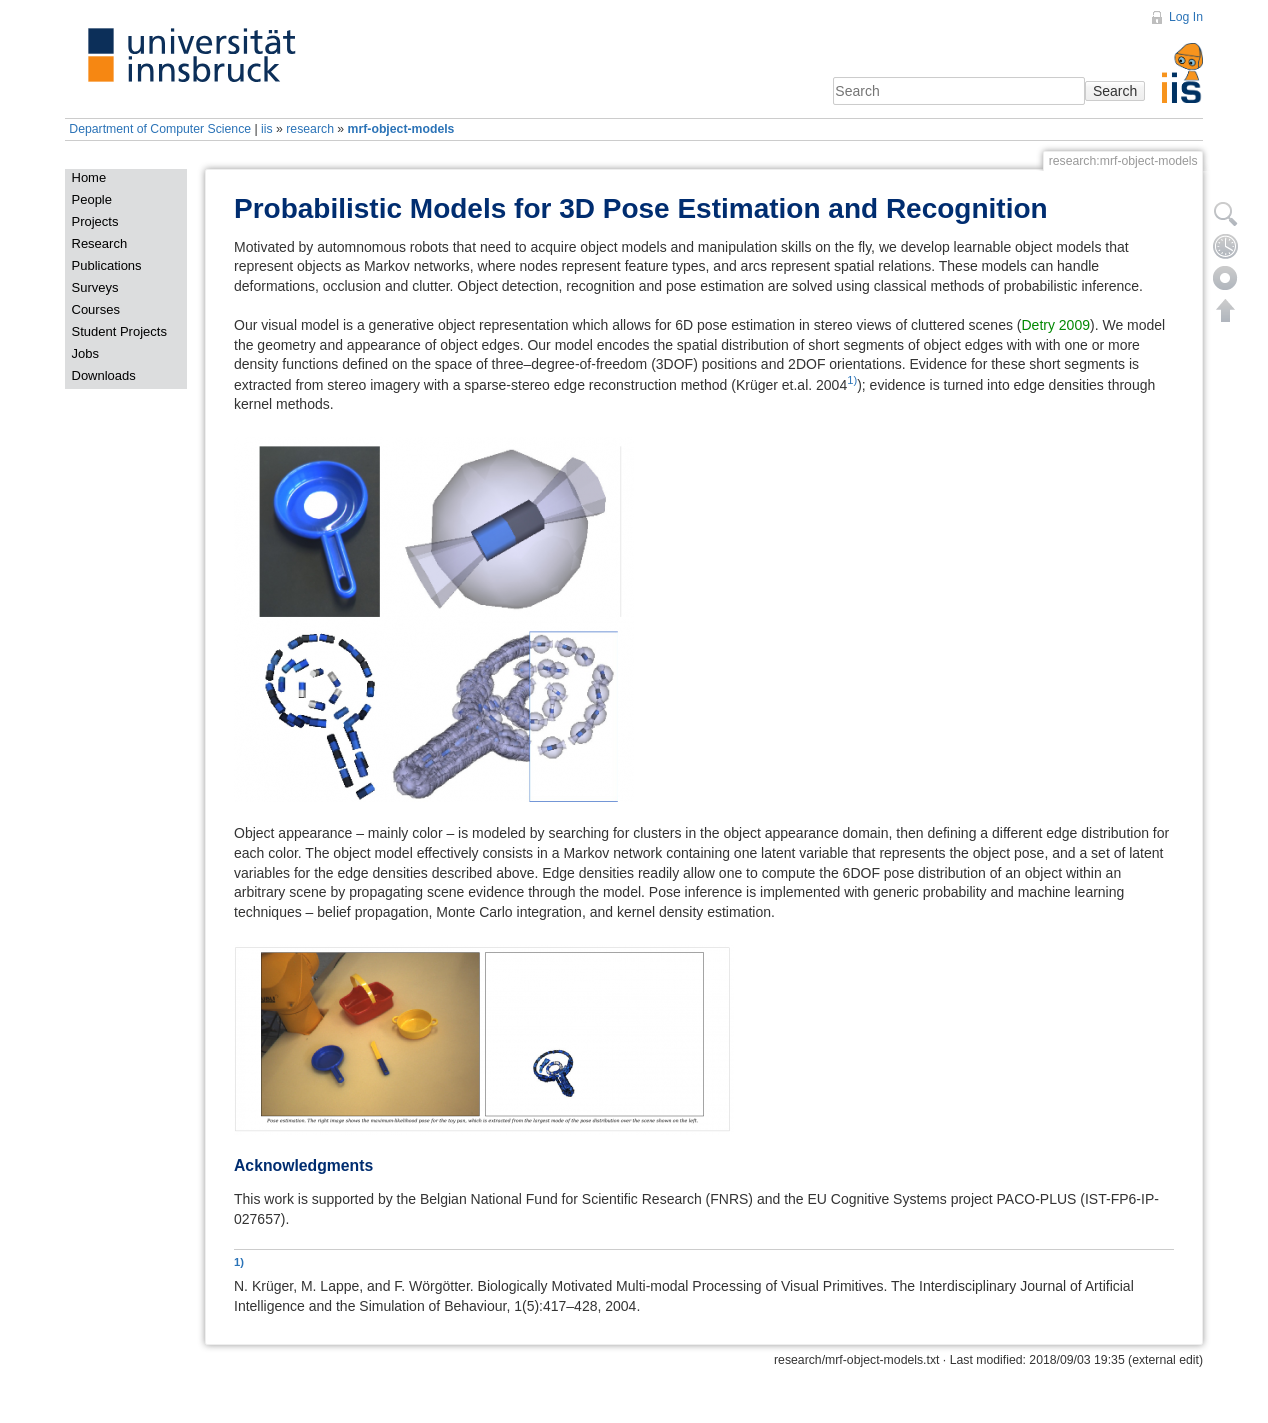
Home (89, 177)
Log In (1186, 17)
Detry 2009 (1056, 325)
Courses (96, 309)
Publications (107, 265)
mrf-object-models (401, 129)
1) (852, 380)
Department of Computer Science (160, 129)
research (310, 129)
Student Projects (119, 331)
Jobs (85, 353)
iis (267, 129)
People (92, 199)
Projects (95, 221)
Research (100, 243)
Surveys (95, 287)
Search (1115, 91)
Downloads (104, 375)
